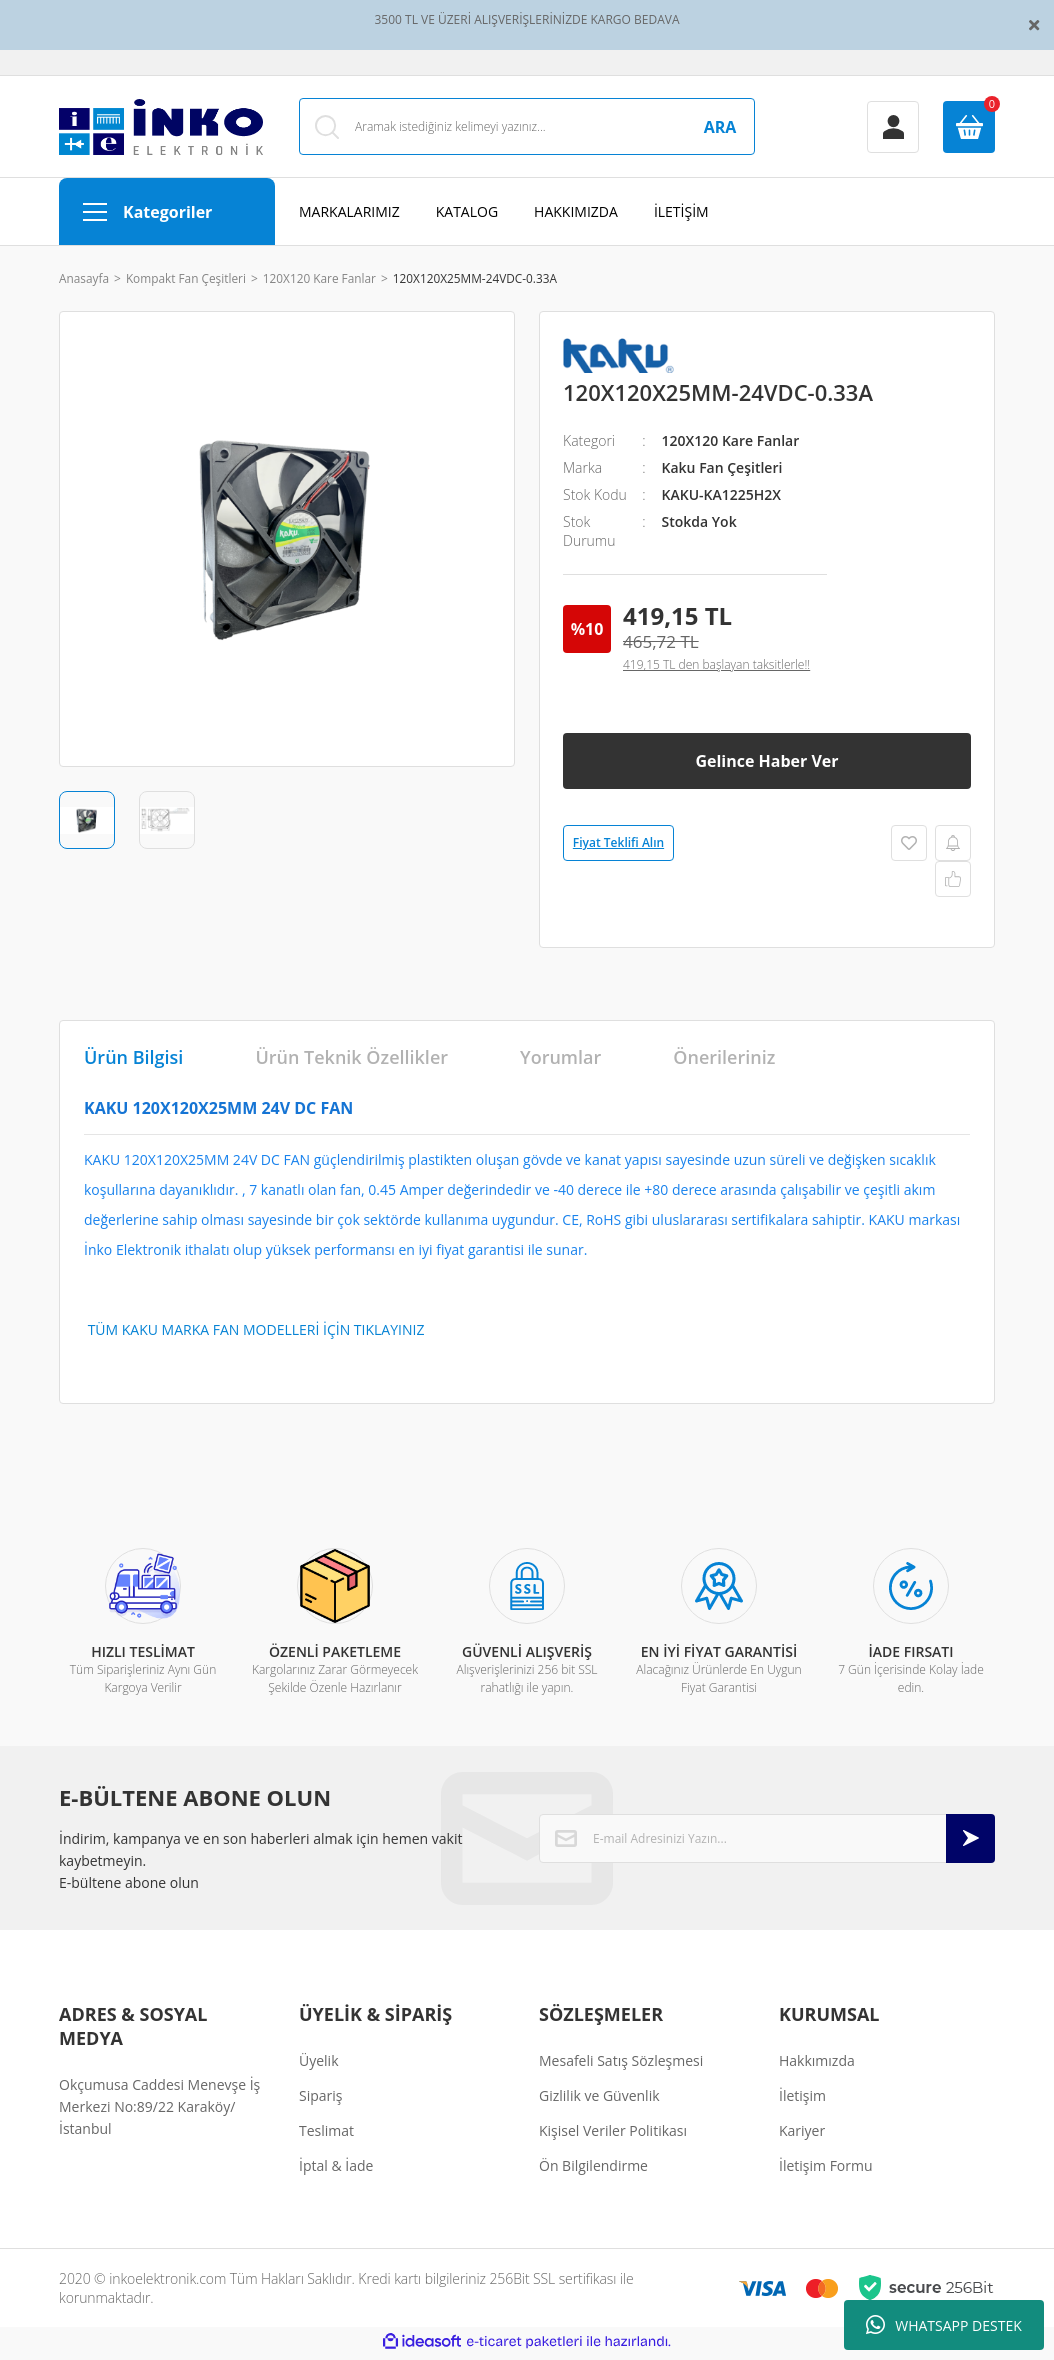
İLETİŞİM (681, 215)
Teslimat (326, 2134)
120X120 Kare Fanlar (731, 444)
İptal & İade (336, 2169)
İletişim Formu (826, 2169)
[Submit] (970, 1842)
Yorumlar (560, 1061)
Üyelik (319, 2064)
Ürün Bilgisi (133, 1061)
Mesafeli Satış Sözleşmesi (621, 2064)
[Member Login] (893, 129)
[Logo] (161, 129)
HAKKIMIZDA (576, 215)
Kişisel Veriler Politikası (613, 2134)
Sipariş (320, 2099)
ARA (720, 129)
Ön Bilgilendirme (593, 2169)
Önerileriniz (724, 1061)
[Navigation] (167, 215)
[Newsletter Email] (767, 1842)
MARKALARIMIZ (349, 215)
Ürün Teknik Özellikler (351, 1061)
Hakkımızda (817, 2064)
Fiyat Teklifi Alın (618, 846)
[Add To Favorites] (909, 847)
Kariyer (802, 2134)
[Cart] (969, 129)
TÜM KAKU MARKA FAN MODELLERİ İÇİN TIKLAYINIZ (254, 1333)
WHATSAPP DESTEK (944, 2325)
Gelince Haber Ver (766, 765)
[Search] (527, 128)
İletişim (802, 2099)
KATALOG (467, 215)
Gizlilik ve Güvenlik (599, 2099)
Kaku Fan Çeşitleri (722, 471)
